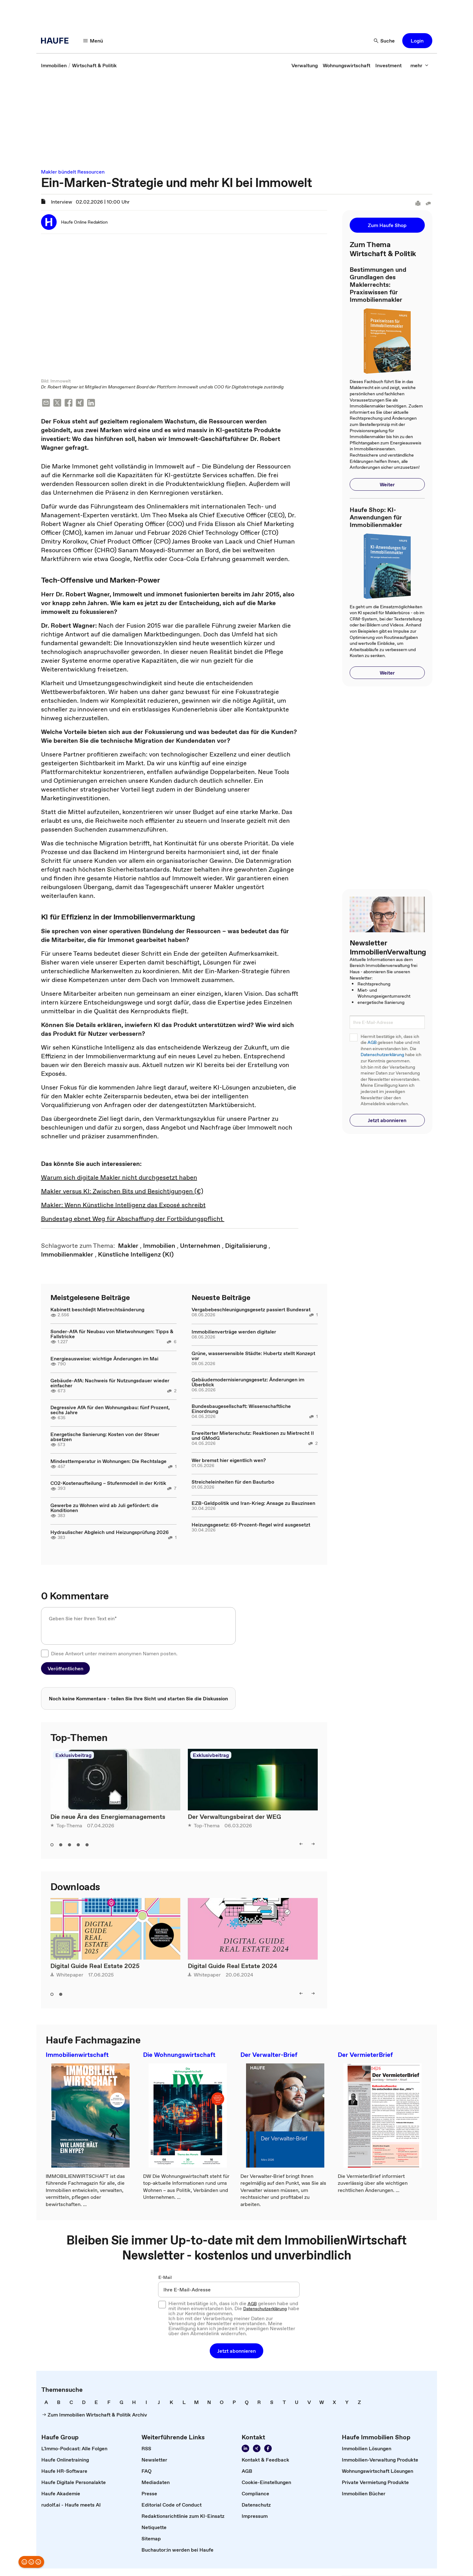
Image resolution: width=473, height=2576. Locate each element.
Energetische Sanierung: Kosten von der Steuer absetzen (104, 1437)
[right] (313, 1844)
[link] (54, 65)
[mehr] (419, 65)
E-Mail (165, 2278)
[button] (417, 40)
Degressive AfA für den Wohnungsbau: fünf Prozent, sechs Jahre (110, 1410)
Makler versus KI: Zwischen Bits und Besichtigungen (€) (122, 1191)
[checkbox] (45, 1654)
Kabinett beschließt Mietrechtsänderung (97, 1310)
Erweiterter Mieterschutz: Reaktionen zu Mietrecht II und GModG (253, 1436)
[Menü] (93, 40)
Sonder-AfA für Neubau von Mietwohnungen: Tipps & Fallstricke (111, 1334)
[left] (301, 1844)
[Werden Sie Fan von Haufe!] (268, 2449)
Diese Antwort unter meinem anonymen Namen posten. (114, 1654)
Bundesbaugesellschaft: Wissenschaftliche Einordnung (241, 1409)
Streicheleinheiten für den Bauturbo (233, 1482)
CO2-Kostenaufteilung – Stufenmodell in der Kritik (108, 1483)
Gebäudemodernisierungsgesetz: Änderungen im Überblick (248, 1383)
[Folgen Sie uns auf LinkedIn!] (245, 2449)
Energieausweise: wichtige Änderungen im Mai (104, 1359)
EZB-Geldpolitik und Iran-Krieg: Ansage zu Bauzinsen (253, 1503)
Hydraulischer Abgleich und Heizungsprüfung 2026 (109, 1532)
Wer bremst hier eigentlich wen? (229, 1460)
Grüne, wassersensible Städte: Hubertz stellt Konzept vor (253, 1356)
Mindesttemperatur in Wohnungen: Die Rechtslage (108, 1461)
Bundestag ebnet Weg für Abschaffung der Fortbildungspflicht (132, 1219)
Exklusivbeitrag (73, 1755)
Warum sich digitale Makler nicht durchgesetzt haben (119, 1178)
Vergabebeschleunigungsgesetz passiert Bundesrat (251, 1310)
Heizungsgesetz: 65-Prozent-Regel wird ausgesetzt (251, 1525)
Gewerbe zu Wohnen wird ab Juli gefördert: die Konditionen (104, 1508)
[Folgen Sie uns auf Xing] (256, 2449)
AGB (372, 1042)
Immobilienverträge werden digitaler (234, 1332)
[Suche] (384, 40)
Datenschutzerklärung (382, 1055)
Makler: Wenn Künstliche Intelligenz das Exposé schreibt (123, 1205)
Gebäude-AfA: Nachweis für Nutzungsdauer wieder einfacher (109, 1384)
